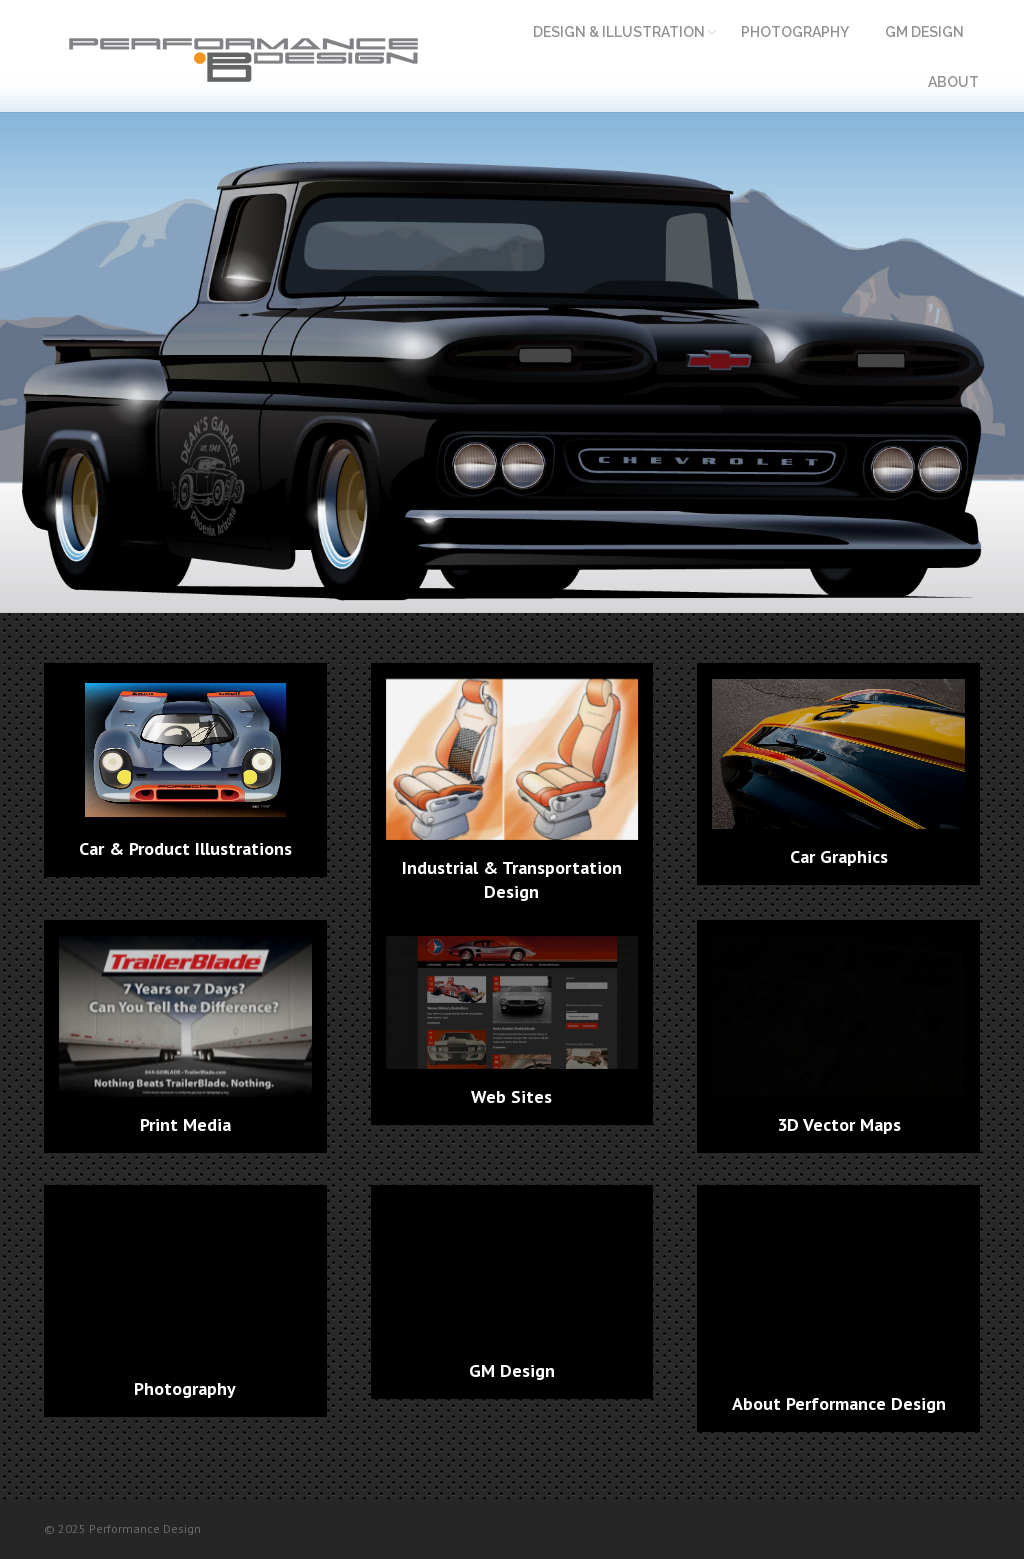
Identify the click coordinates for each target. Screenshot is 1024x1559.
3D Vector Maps (839, 1124)
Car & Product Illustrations (185, 848)
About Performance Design (839, 1403)
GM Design (512, 1370)
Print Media (185, 1124)
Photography (185, 1388)
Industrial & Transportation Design (512, 879)
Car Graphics (839, 856)
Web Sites (511, 1096)
